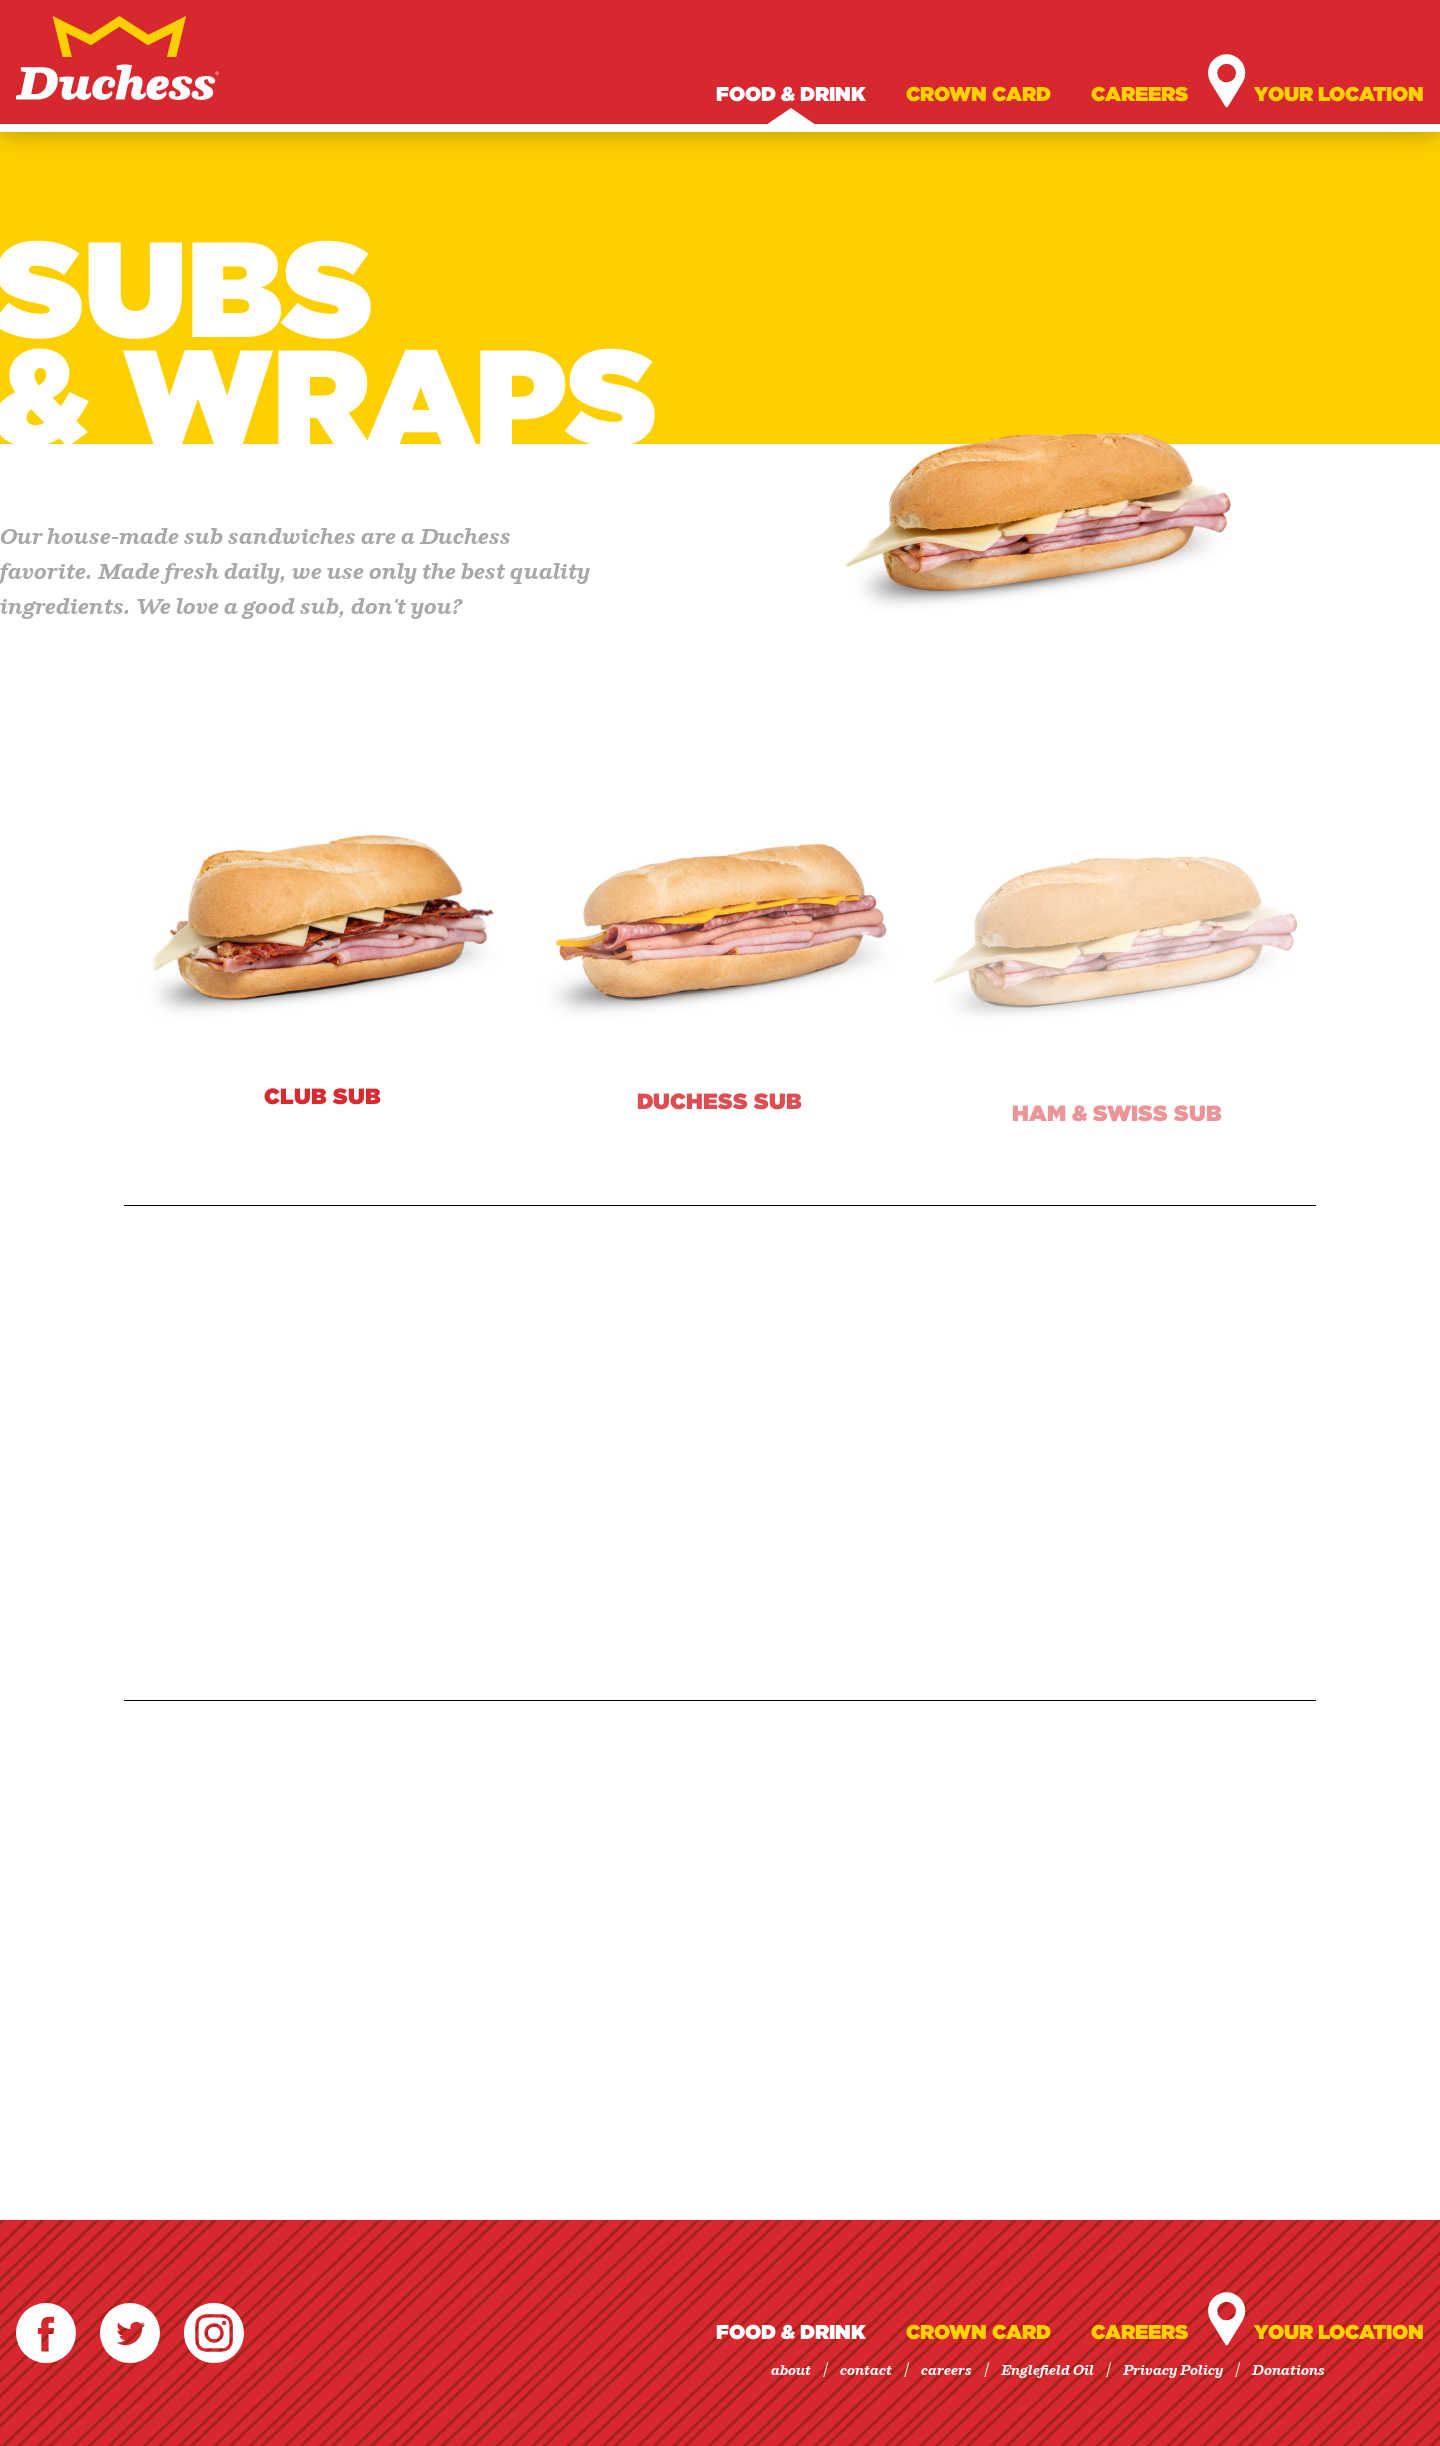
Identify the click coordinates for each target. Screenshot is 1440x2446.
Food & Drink (791, 94)
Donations (1288, 2371)
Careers (1139, 94)
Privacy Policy (1173, 2371)
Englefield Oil (1047, 2371)
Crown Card (978, 94)
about (791, 2371)
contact (866, 2371)
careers (946, 2371)
